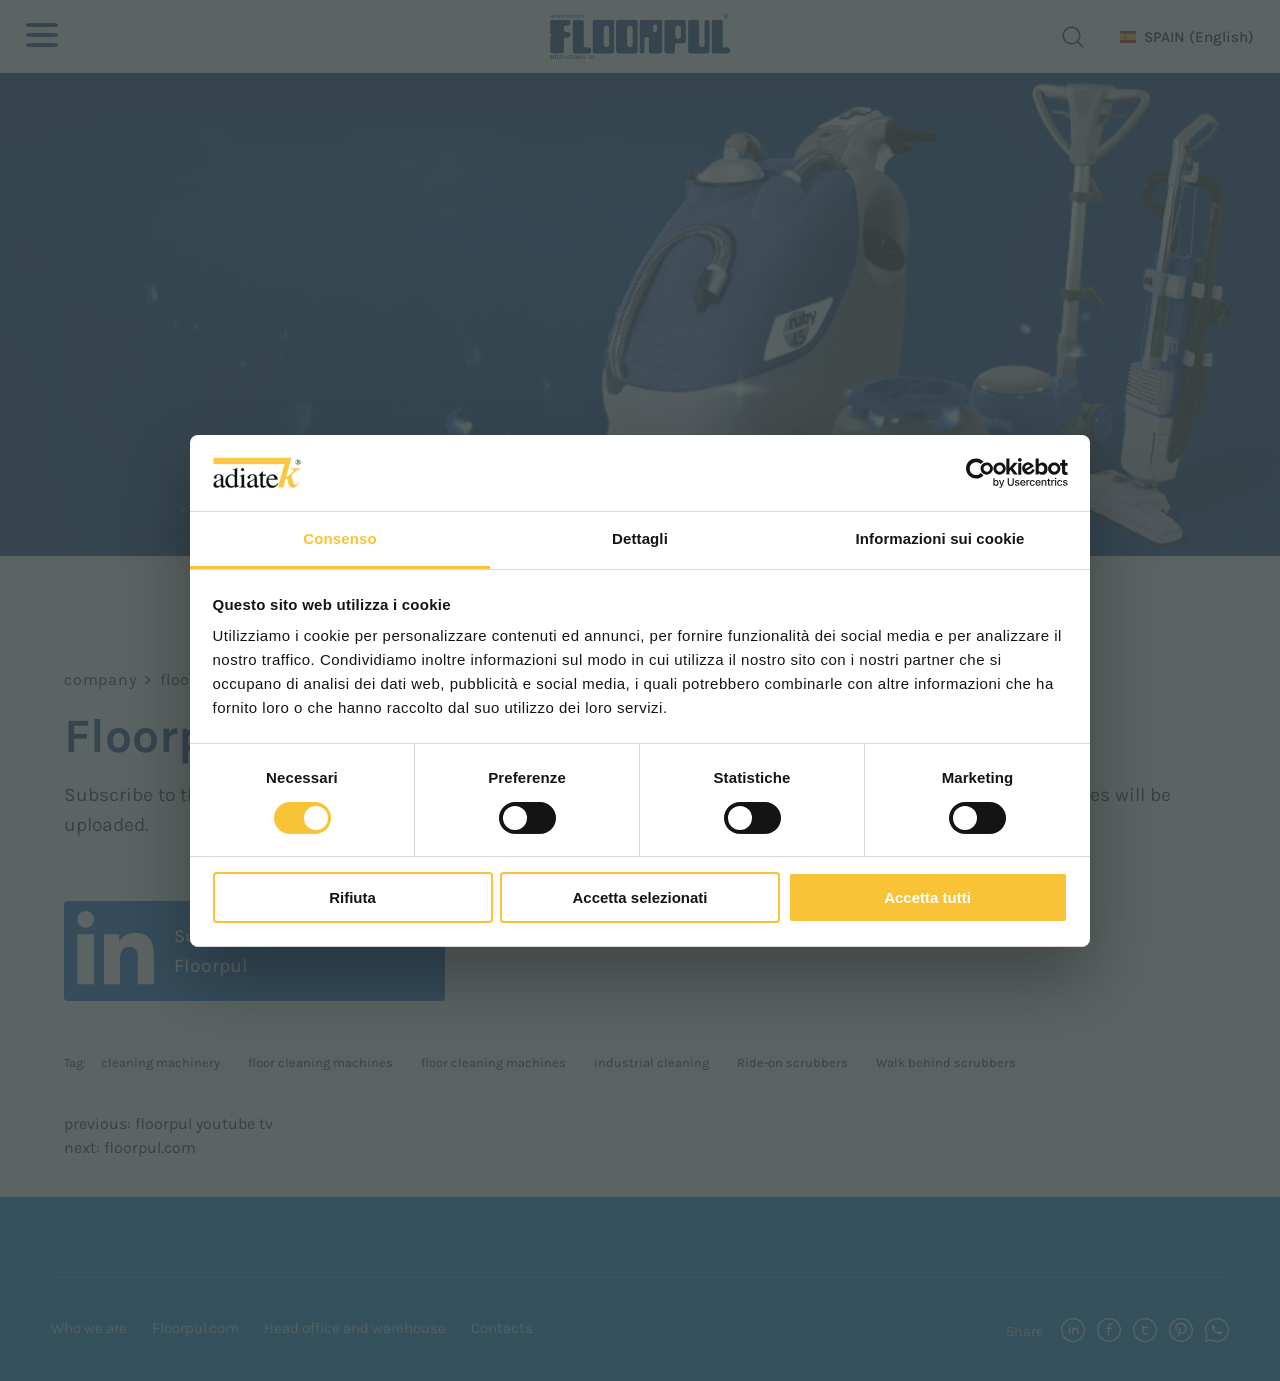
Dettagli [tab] (640, 538)
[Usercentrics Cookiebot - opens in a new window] (980, 473)
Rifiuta (352, 897)
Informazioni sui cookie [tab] (940, 538)
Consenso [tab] (339, 538)
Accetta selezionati (639, 897)
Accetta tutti (927, 897)
